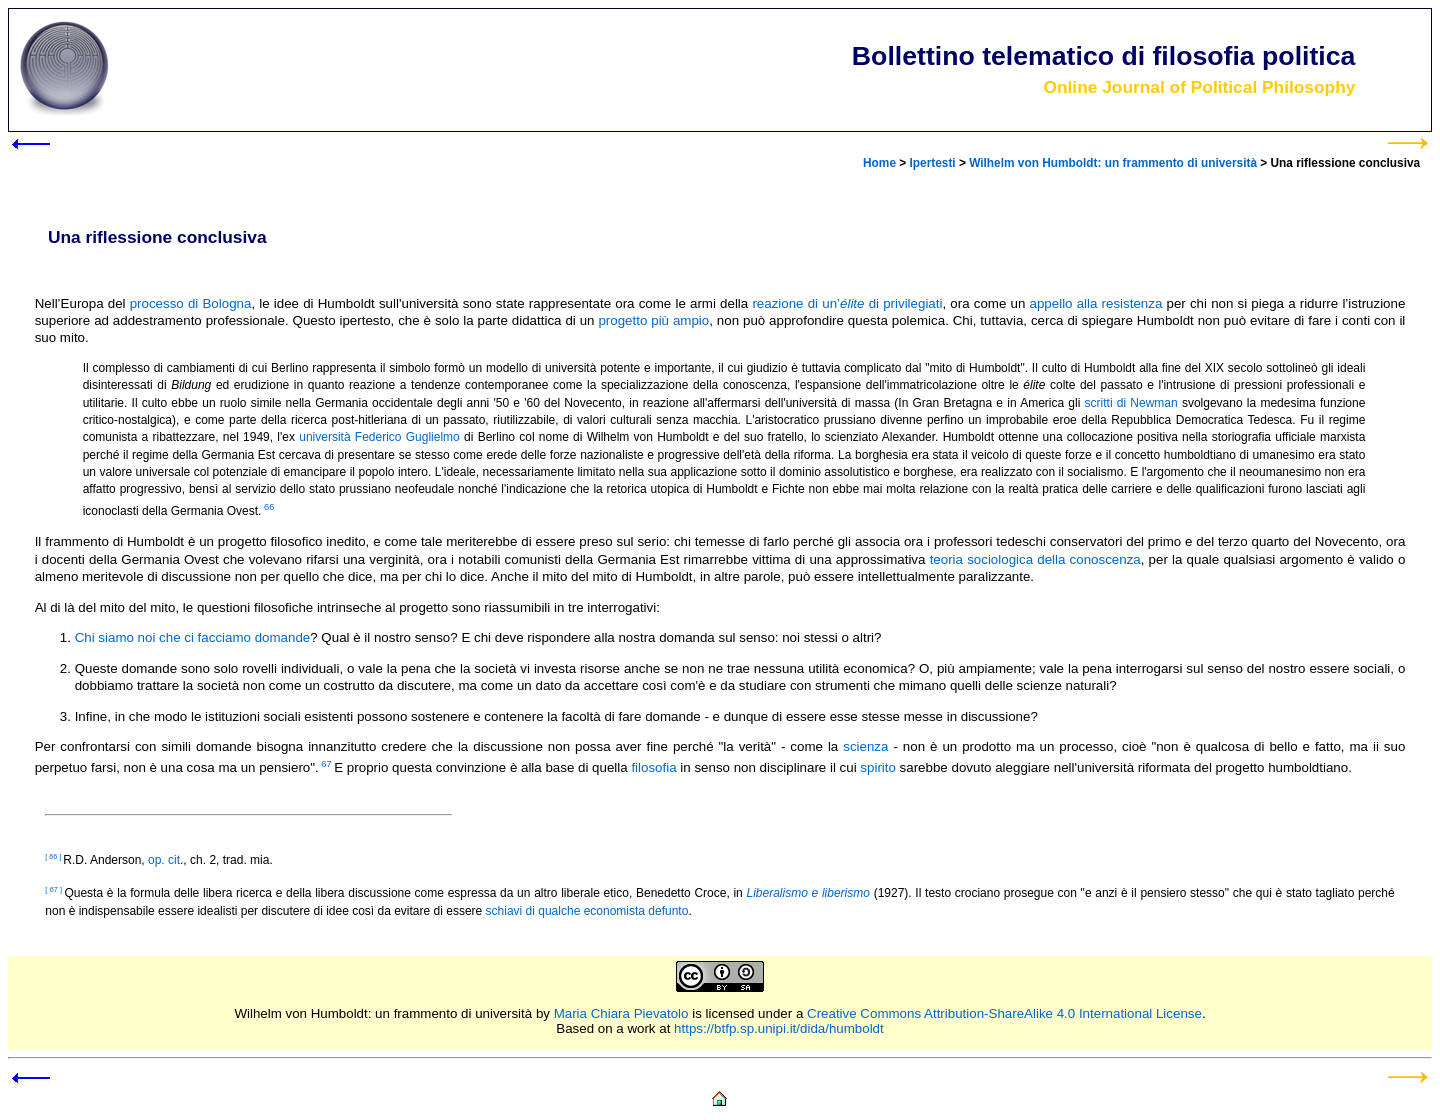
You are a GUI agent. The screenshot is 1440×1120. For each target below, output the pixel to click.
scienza (865, 746)
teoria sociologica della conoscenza (1035, 559)
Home (879, 163)
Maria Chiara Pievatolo (621, 1013)
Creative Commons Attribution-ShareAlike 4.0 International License (1004, 1013)
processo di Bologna (191, 303)
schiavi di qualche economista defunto (587, 911)
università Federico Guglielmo (379, 437)
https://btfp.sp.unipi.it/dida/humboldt (779, 1028)
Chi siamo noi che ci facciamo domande (193, 637)
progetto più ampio (653, 320)
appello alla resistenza (1096, 303)
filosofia (653, 767)
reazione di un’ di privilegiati (847, 303)
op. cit (164, 860)
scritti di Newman (1131, 403)
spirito (878, 767)
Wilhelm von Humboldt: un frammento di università (1113, 163)
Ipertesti (933, 163)
